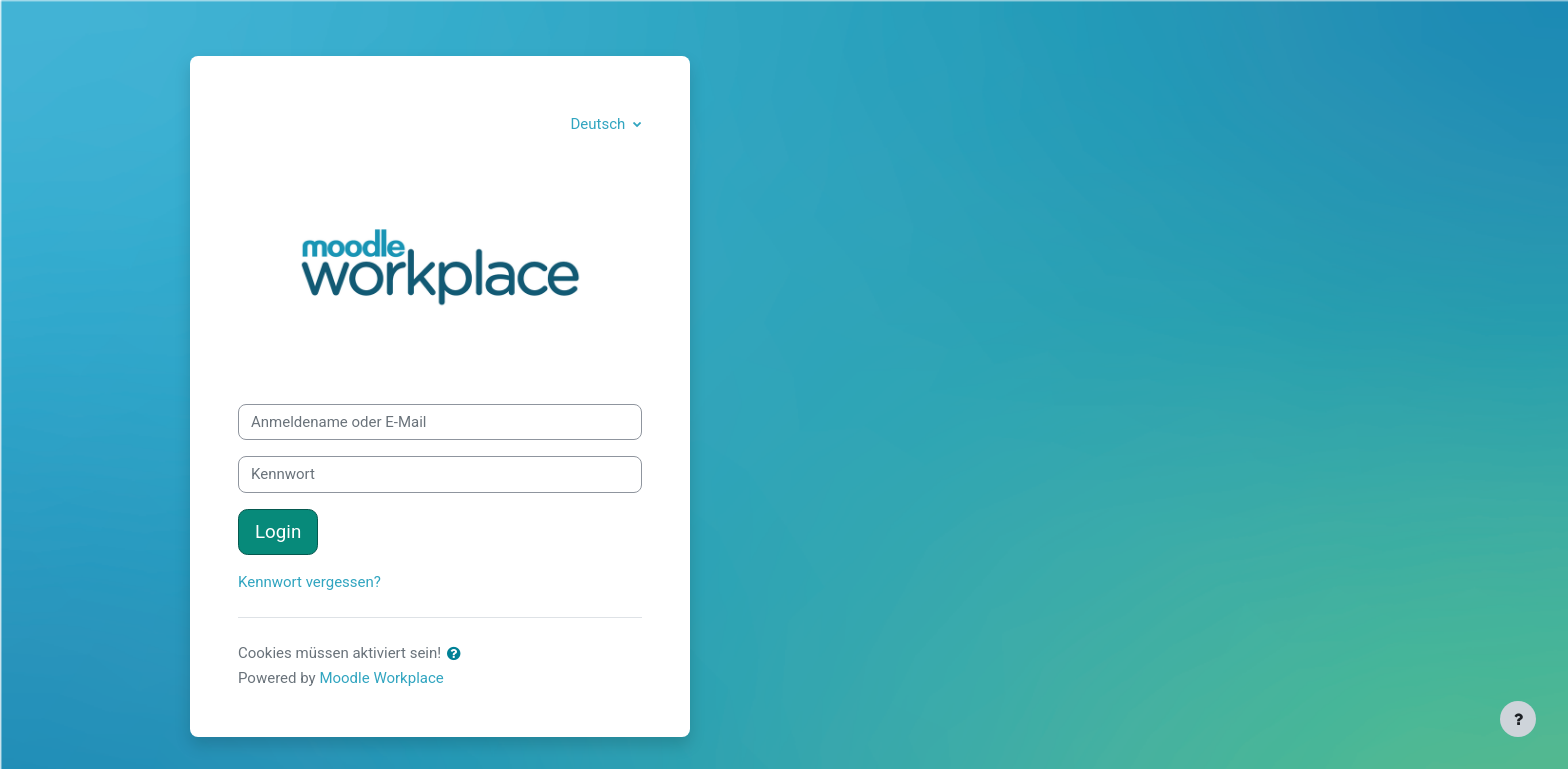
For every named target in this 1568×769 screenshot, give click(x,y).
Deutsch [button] (599, 124)
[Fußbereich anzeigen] (1518, 719)
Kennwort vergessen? (309, 582)
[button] (458, 654)
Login (278, 532)
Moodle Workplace (381, 678)
